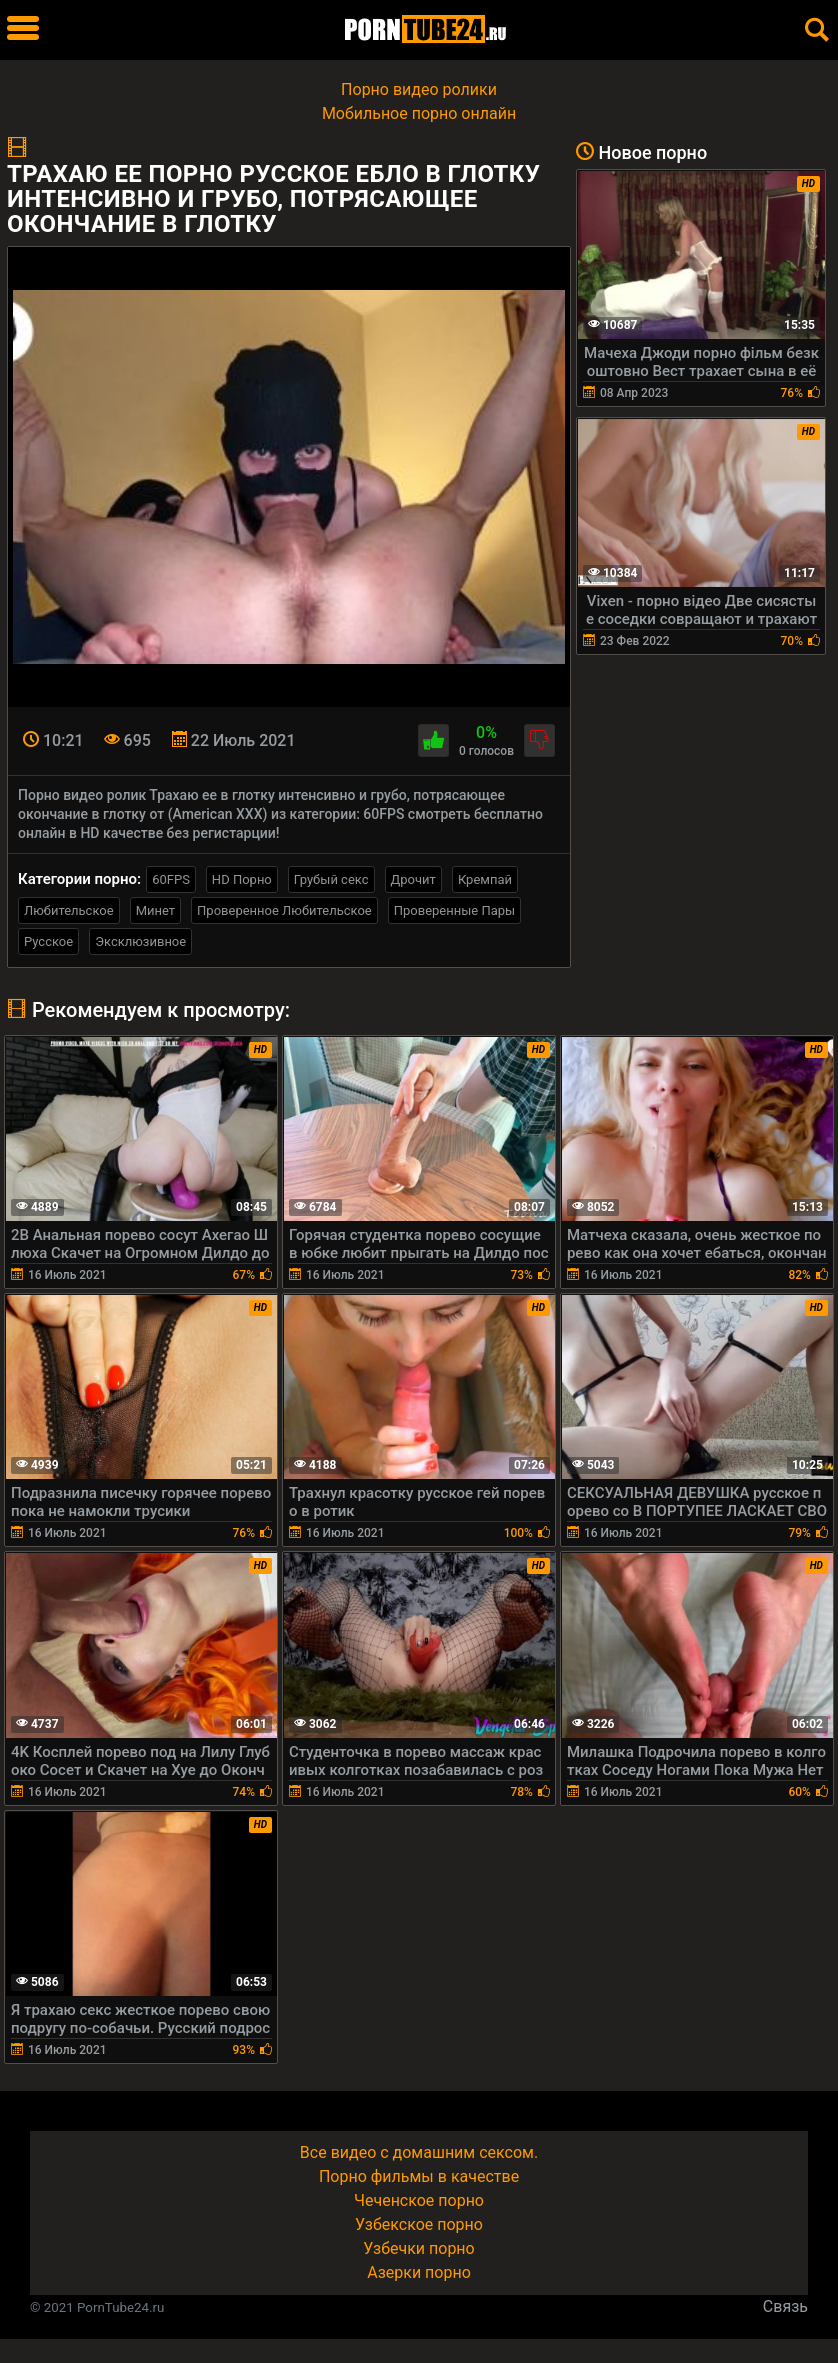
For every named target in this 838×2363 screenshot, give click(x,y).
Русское (48, 941)
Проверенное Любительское (284, 910)
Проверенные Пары (454, 910)
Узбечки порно (418, 2248)
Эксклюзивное (140, 941)
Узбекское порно (419, 2224)
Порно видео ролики (419, 89)
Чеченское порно (419, 2200)
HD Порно (242, 879)
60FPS (171, 879)
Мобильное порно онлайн (419, 113)
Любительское (69, 910)
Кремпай (485, 879)
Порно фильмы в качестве (419, 2176)
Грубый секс (331, 879)
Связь (785, 2306)
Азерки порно (419, 2272)
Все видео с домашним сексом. (419, 2152)
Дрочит (413, 879)
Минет (155, 910)
